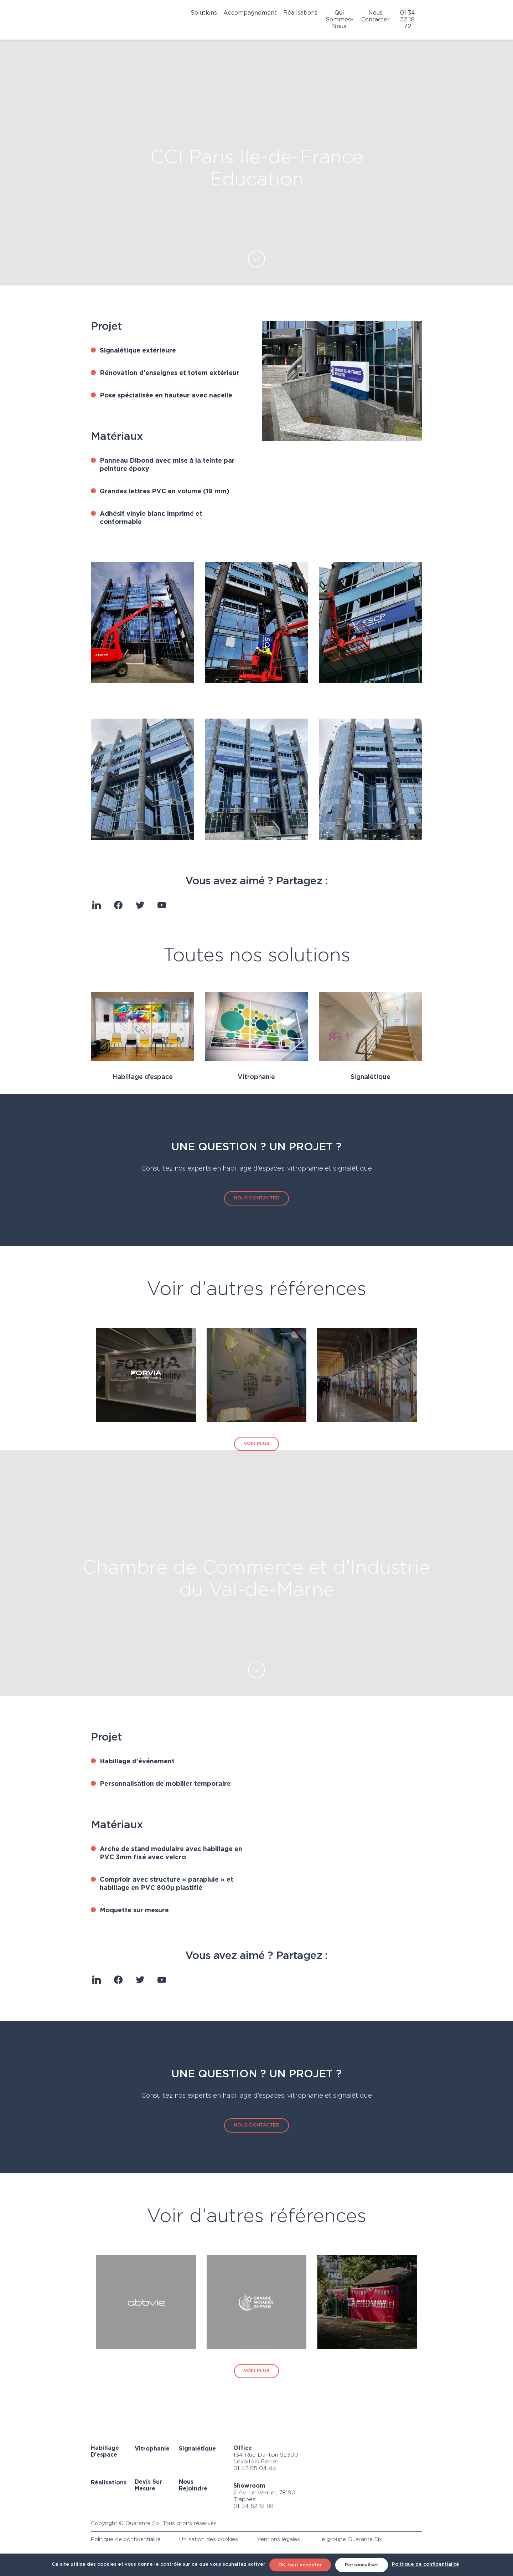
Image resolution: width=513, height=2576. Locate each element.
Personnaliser (361, 2565)
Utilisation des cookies (208, 2539)
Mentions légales (278, 2539)
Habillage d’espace (142, 1077)
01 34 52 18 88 (253, 2506)
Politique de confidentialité (126, 2539)
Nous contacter (375, 16)
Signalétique (370, 1077)
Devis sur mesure (148, 2485)
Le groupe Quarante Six (350, 2539)
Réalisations (300, 13)
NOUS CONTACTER (256, 1198)
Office (242, 2448)
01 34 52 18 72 (407, 19)
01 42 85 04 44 (254, 2468)
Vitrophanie (256, 1077)
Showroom (249, 2486)
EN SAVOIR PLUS (256, 259)
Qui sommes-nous (339, 19)
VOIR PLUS (256, 1444)
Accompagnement (250, 13)
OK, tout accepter (300, 2565)
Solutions (204, 13)
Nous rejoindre (193, 2485)
